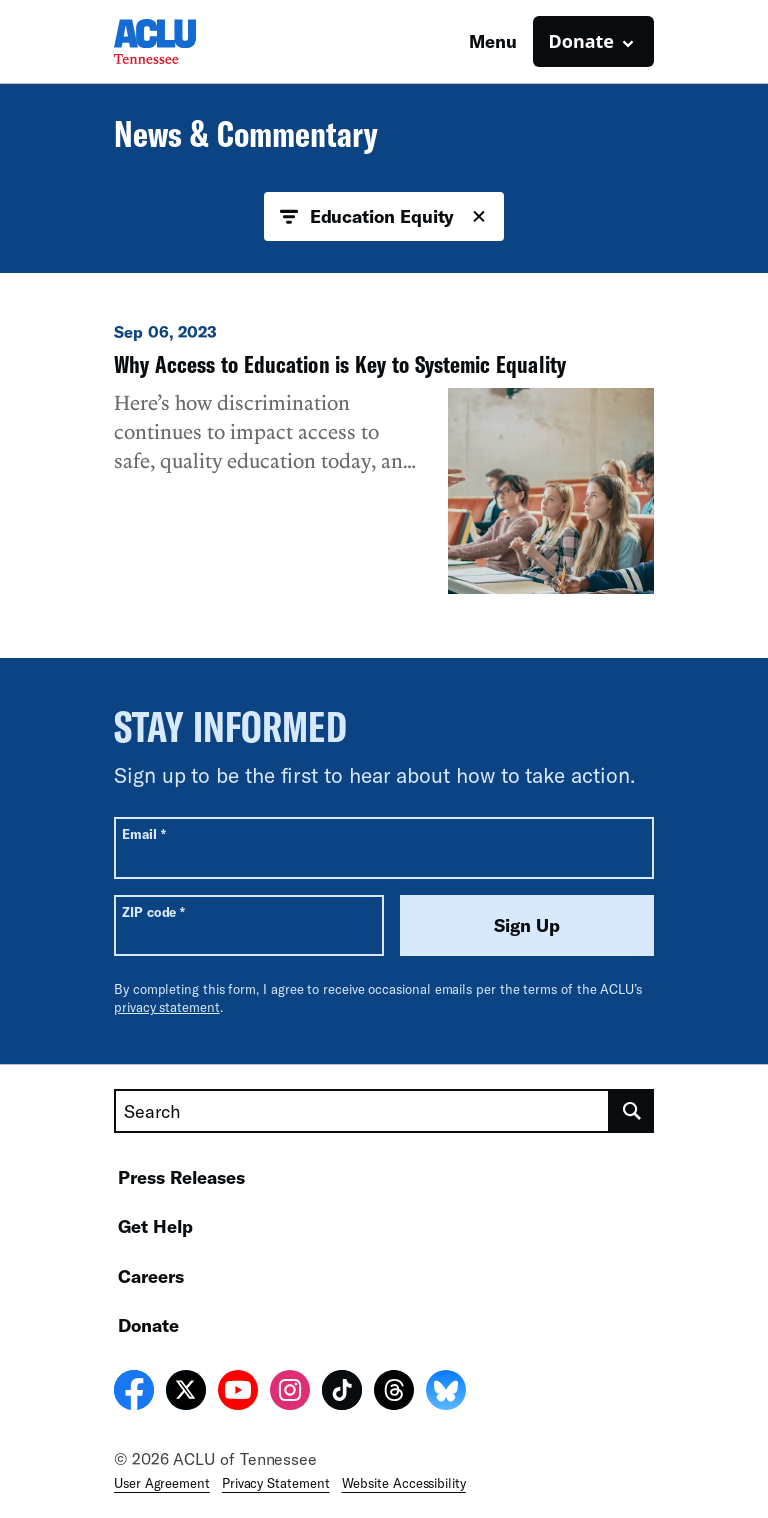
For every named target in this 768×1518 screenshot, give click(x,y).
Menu (493, 41)
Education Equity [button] (384, 217)
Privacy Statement (276, 1483)
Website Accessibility (404, 1483)
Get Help (155, 1226)
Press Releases (181, 1177)
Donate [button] (581, 41)
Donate (148, 1325)
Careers (151, 1276)
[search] (632, 1111)
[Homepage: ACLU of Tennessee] (184, 41)
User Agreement (162, 1483)
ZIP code (153, 911)
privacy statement (167, 1007)
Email (143, 833)
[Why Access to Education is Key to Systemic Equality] (384, 457)
